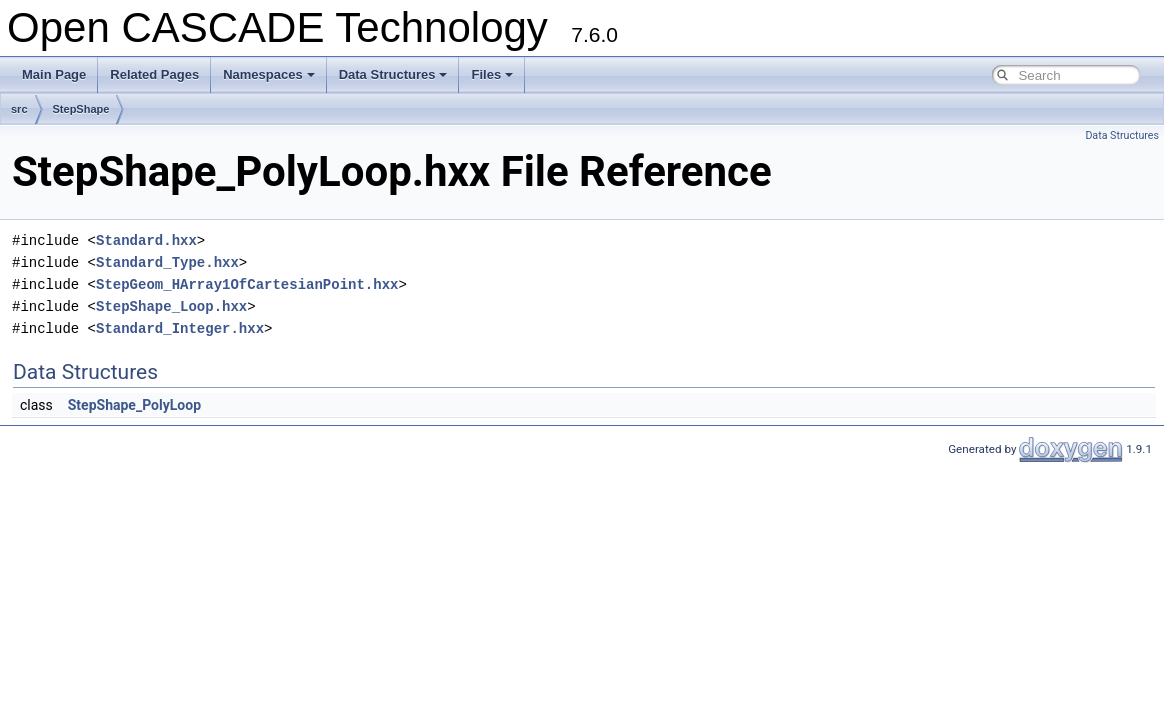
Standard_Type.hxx (167, 262)
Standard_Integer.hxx (180, 328)
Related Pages (154, 74)
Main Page (54, 74)
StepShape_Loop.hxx (171, 306)
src (19, 109)
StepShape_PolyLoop (134, 405)
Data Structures (393, 74)
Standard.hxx (146, 240)
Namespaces (269, 74)
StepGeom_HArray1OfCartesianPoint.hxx (247, 284)
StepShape (81, 109)
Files (492, 74)
